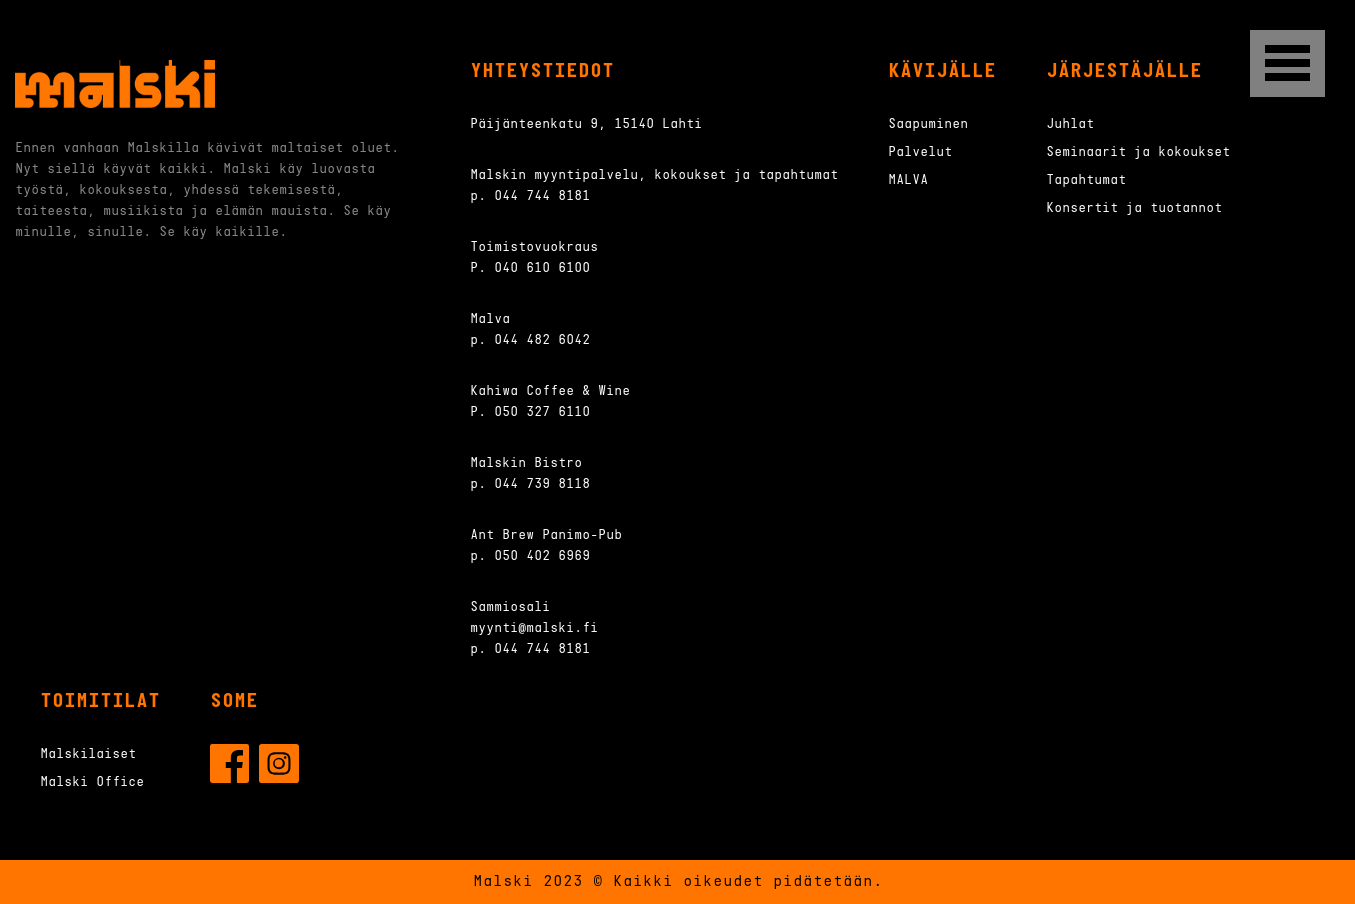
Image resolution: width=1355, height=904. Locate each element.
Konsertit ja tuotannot (1134, 208)
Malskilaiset (88, 754)
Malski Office (92, 782)
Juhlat (1070, 124)
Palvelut (920, 152)
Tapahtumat (1086, 180)
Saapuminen (928, 124)
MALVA (908, 180)
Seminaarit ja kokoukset (1138, 152)
